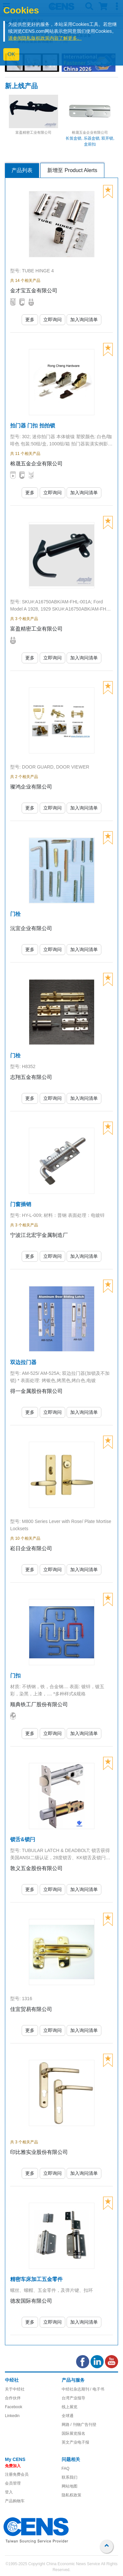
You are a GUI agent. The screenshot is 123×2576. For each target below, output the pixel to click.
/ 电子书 (96, 2389)
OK (11, 54)
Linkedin (12, 2415)
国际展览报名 (73, 2433)
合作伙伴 (13, 2398)
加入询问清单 (84, 319)
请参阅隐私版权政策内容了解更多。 (45, 38)
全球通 (67, 2415)
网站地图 (69, 2486)
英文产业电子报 (75, 2442)
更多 (29, 319)
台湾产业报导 (73, 2398)
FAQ (66, 2468)
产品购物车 (15, 2501)
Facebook (13, 2407)
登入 (9, 2492)
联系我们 (69, 2477)
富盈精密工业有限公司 (33, 132)
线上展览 (69, 2407)
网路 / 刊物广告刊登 (79, 2424)
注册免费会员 (17, 2474)
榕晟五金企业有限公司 (90, 132)
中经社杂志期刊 (75, 2389)
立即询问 (52, 319)
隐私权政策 (71, 2495)
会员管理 (13, 2483)
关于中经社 (15, 2389)
